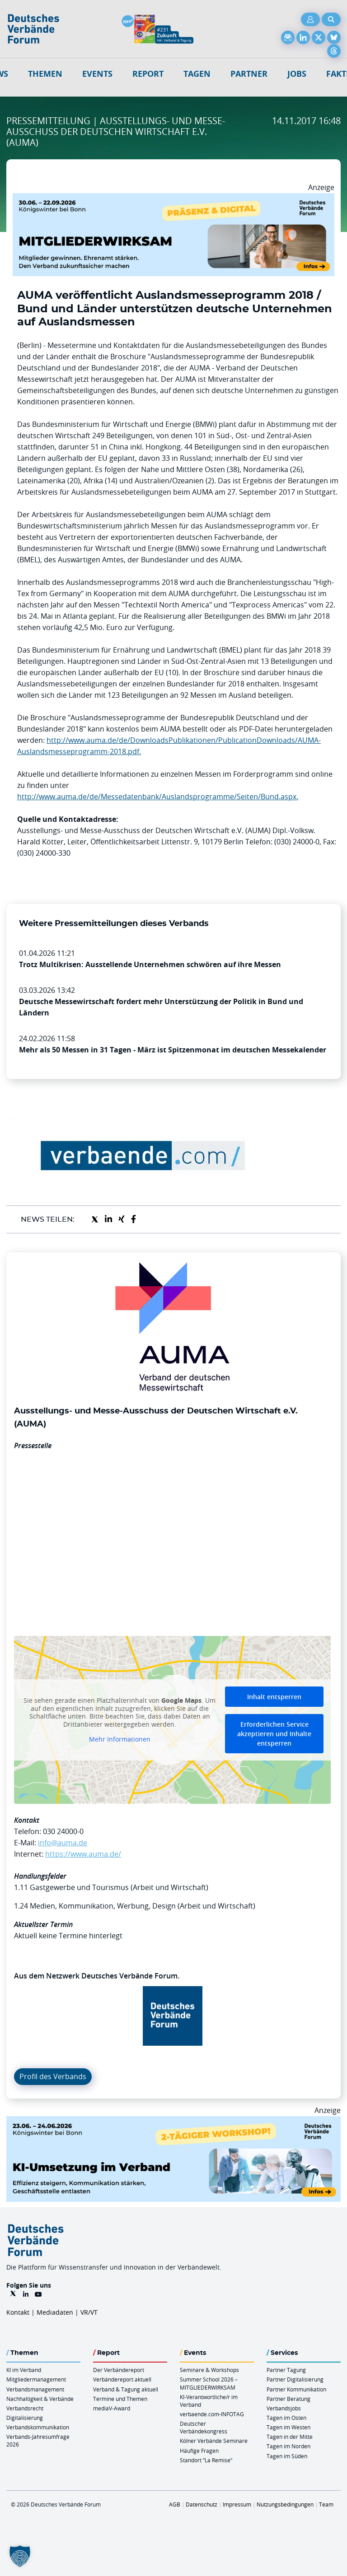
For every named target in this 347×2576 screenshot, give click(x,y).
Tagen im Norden (288, 2446)
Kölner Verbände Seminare (214, 2440)
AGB (174, 2504)
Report (148, 73)
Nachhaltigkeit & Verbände (40, 2398)
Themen (45, 73)
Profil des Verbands (52, 2076)
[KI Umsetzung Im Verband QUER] (173, 2122)
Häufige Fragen (199, 2450)
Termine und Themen (120, 2398)
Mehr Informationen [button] (119, 1739)
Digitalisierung (24, 2417)
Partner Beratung (288, 2398)
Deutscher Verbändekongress (203, 2427)
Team (326, 2504)
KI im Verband (23, 2369)
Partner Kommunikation (296, 2389)
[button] (20, 2556)
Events (97, 73)
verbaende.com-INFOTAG (212, 2414)
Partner (248, 73)
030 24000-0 (63, 1831)
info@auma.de (62, 1843)
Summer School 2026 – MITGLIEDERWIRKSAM (209, 2383)
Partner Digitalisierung (295, 2379)
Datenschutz (201, 2504)
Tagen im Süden (287, 2456)
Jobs (296, 73)
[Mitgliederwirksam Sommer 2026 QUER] (173, 199)
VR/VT (89, 2312)
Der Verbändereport (118, 2369)
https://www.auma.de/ (83, 1854)
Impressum (237, 2504)
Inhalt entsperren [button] (274, 1696)
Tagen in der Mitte (290, 2436)
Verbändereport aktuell (122, 2379)
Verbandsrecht (24, 2408)
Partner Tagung (286, 2369)
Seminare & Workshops (209, 2369)
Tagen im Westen (288, 2427)
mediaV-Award (111, 2408)
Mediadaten (55, 2312)
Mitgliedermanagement (36, 2379)
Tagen (197, 73)
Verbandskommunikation (37, 2427)
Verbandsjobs (284, 2408)
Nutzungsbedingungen (285, 2504)
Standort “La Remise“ (206, 2460)
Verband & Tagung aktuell (125, 2389)
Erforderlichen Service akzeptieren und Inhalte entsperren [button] (274, 1733)
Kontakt (17, 2312)
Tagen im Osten (286, 2417)
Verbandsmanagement (35, 2389)
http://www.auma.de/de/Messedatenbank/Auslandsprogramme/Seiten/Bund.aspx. (157, 797)
